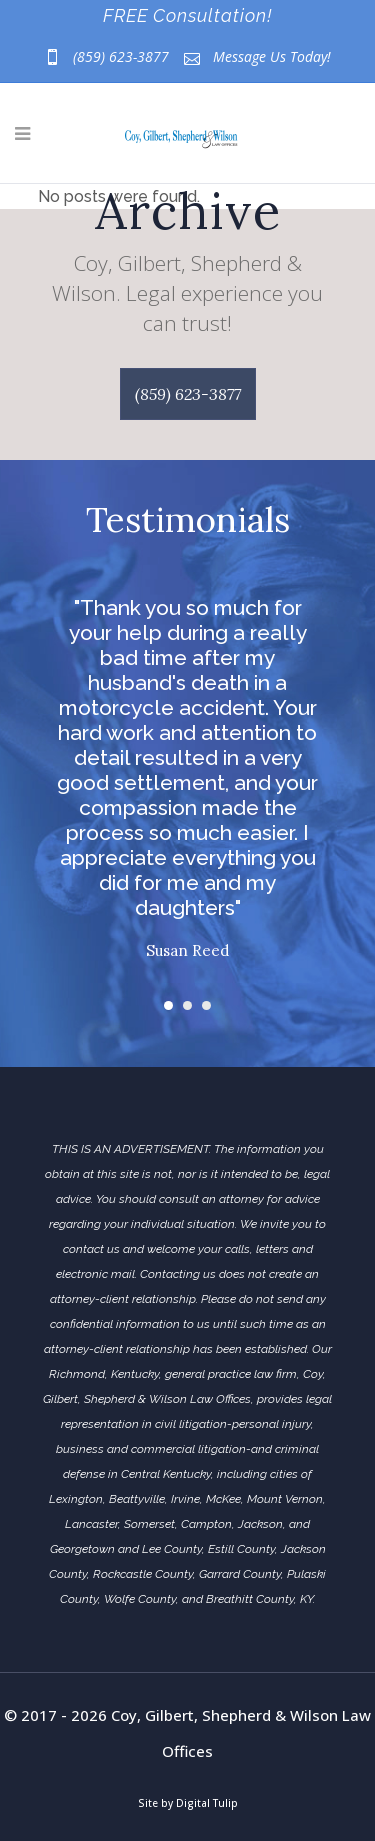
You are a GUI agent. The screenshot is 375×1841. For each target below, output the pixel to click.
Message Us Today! (272, 56)
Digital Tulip (207, 1803)
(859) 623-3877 (121, 56)
